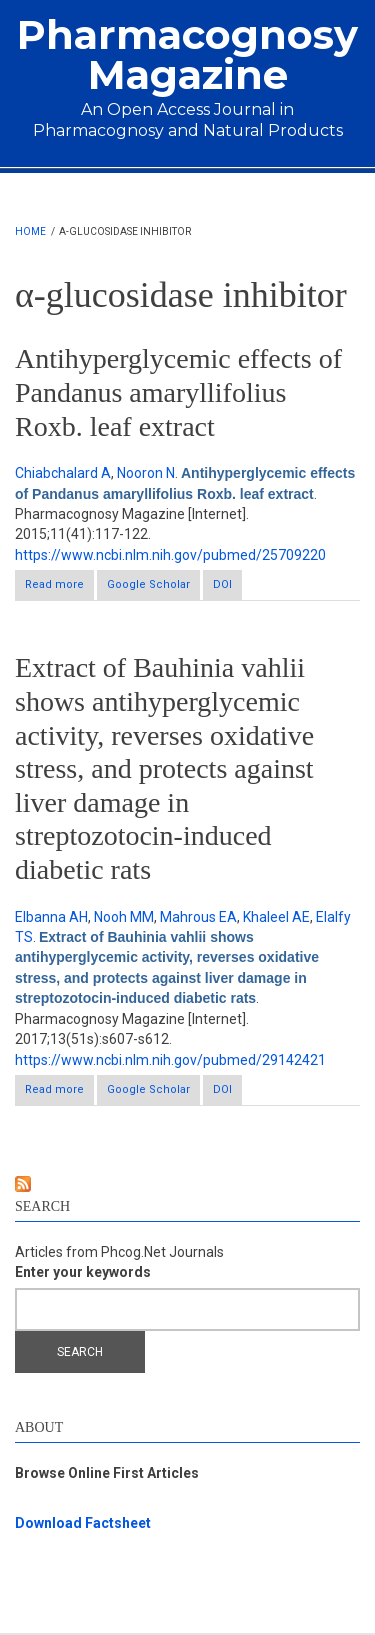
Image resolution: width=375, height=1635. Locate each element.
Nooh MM (124, 917)
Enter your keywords (83, 1272)
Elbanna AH (51, 917)
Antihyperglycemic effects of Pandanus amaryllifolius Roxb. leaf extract (178, 392)
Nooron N (146, 473)
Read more (59, 588)
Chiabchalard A (63, 473)
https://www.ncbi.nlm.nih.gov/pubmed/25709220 (170, 555)
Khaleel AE (276, 917)
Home (30, 231)
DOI (222, 584)
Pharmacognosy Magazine (187, 54)
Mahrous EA (198, 917)
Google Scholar (148, 584)
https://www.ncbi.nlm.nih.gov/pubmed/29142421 (170, 1060)
